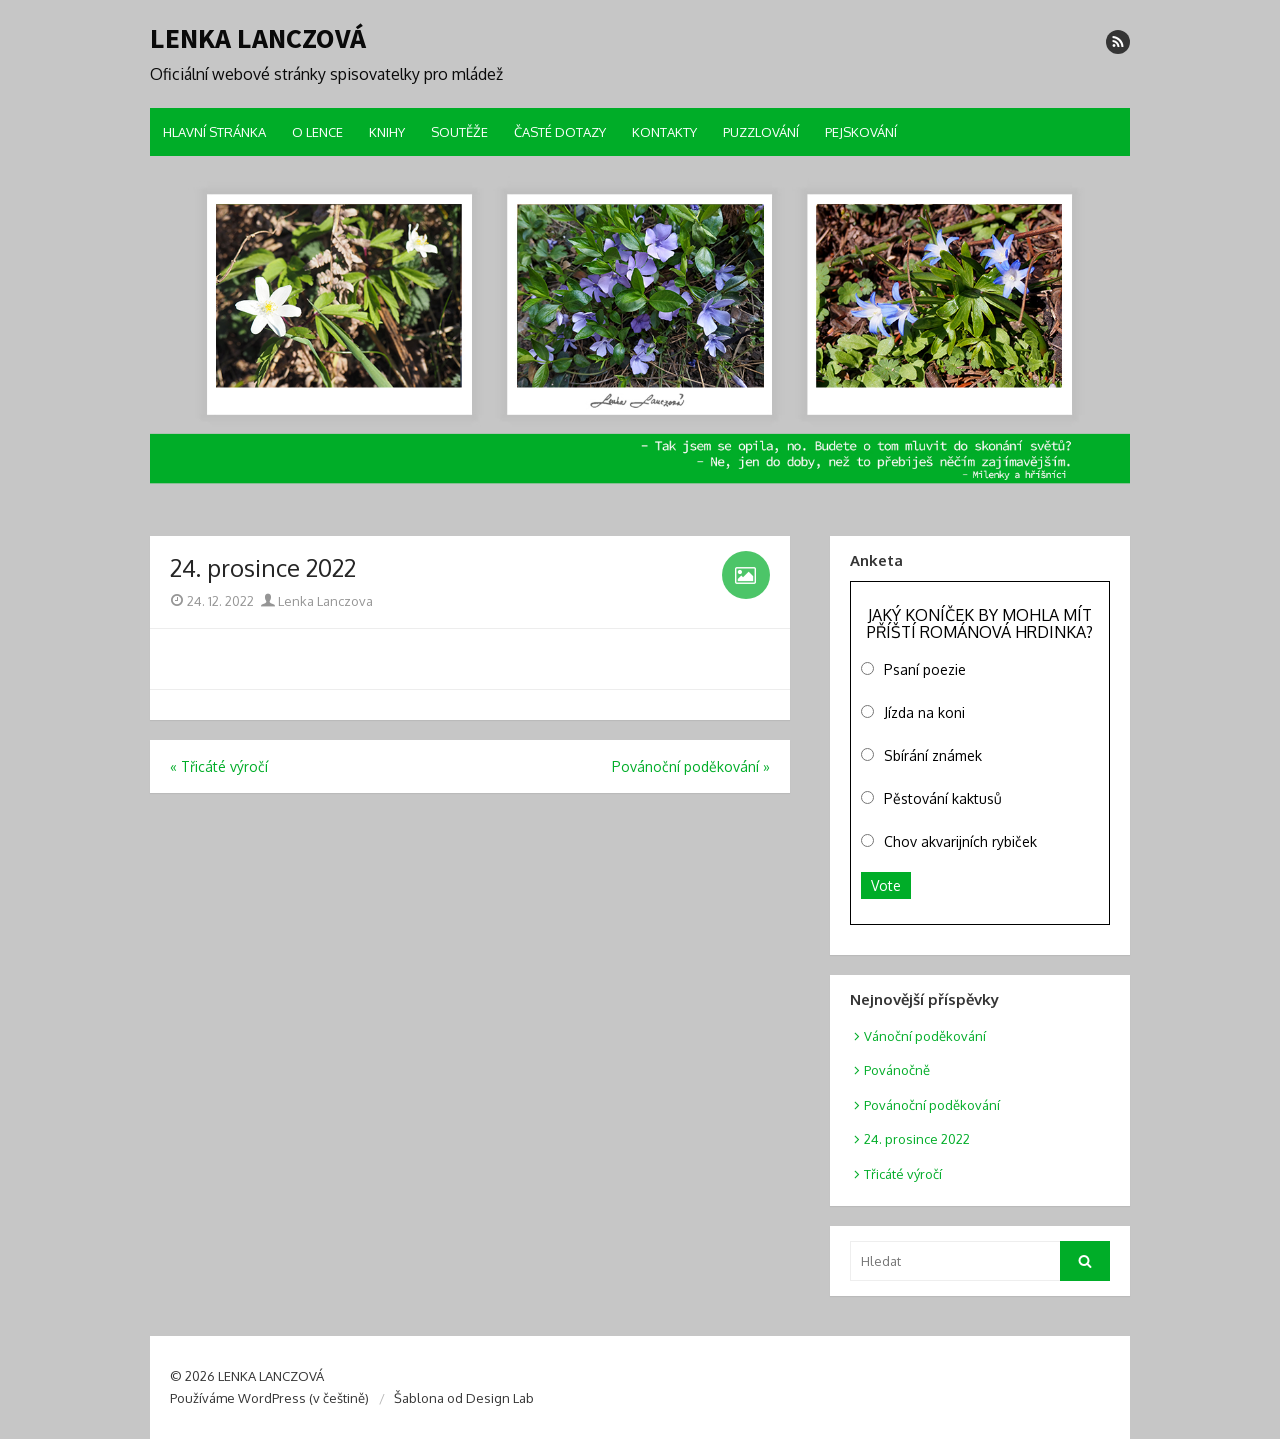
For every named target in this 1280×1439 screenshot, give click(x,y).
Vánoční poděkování (925, 1036)
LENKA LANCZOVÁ (258, 38)
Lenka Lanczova (317, 601)
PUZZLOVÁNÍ (761, 132)
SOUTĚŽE (459, 132)
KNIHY (387, 132)
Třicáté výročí (903, 1174)
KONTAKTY (664, 132)
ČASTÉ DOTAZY (560, 132)
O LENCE (317, 132)
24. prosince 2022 (917, 1139)
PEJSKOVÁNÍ (861, 132)
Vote (886, 885)
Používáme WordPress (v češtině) (269, 1398)
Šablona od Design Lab (464, 1398)
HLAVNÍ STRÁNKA (214, 132)
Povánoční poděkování (932, 1105)
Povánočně (897, 1070)
